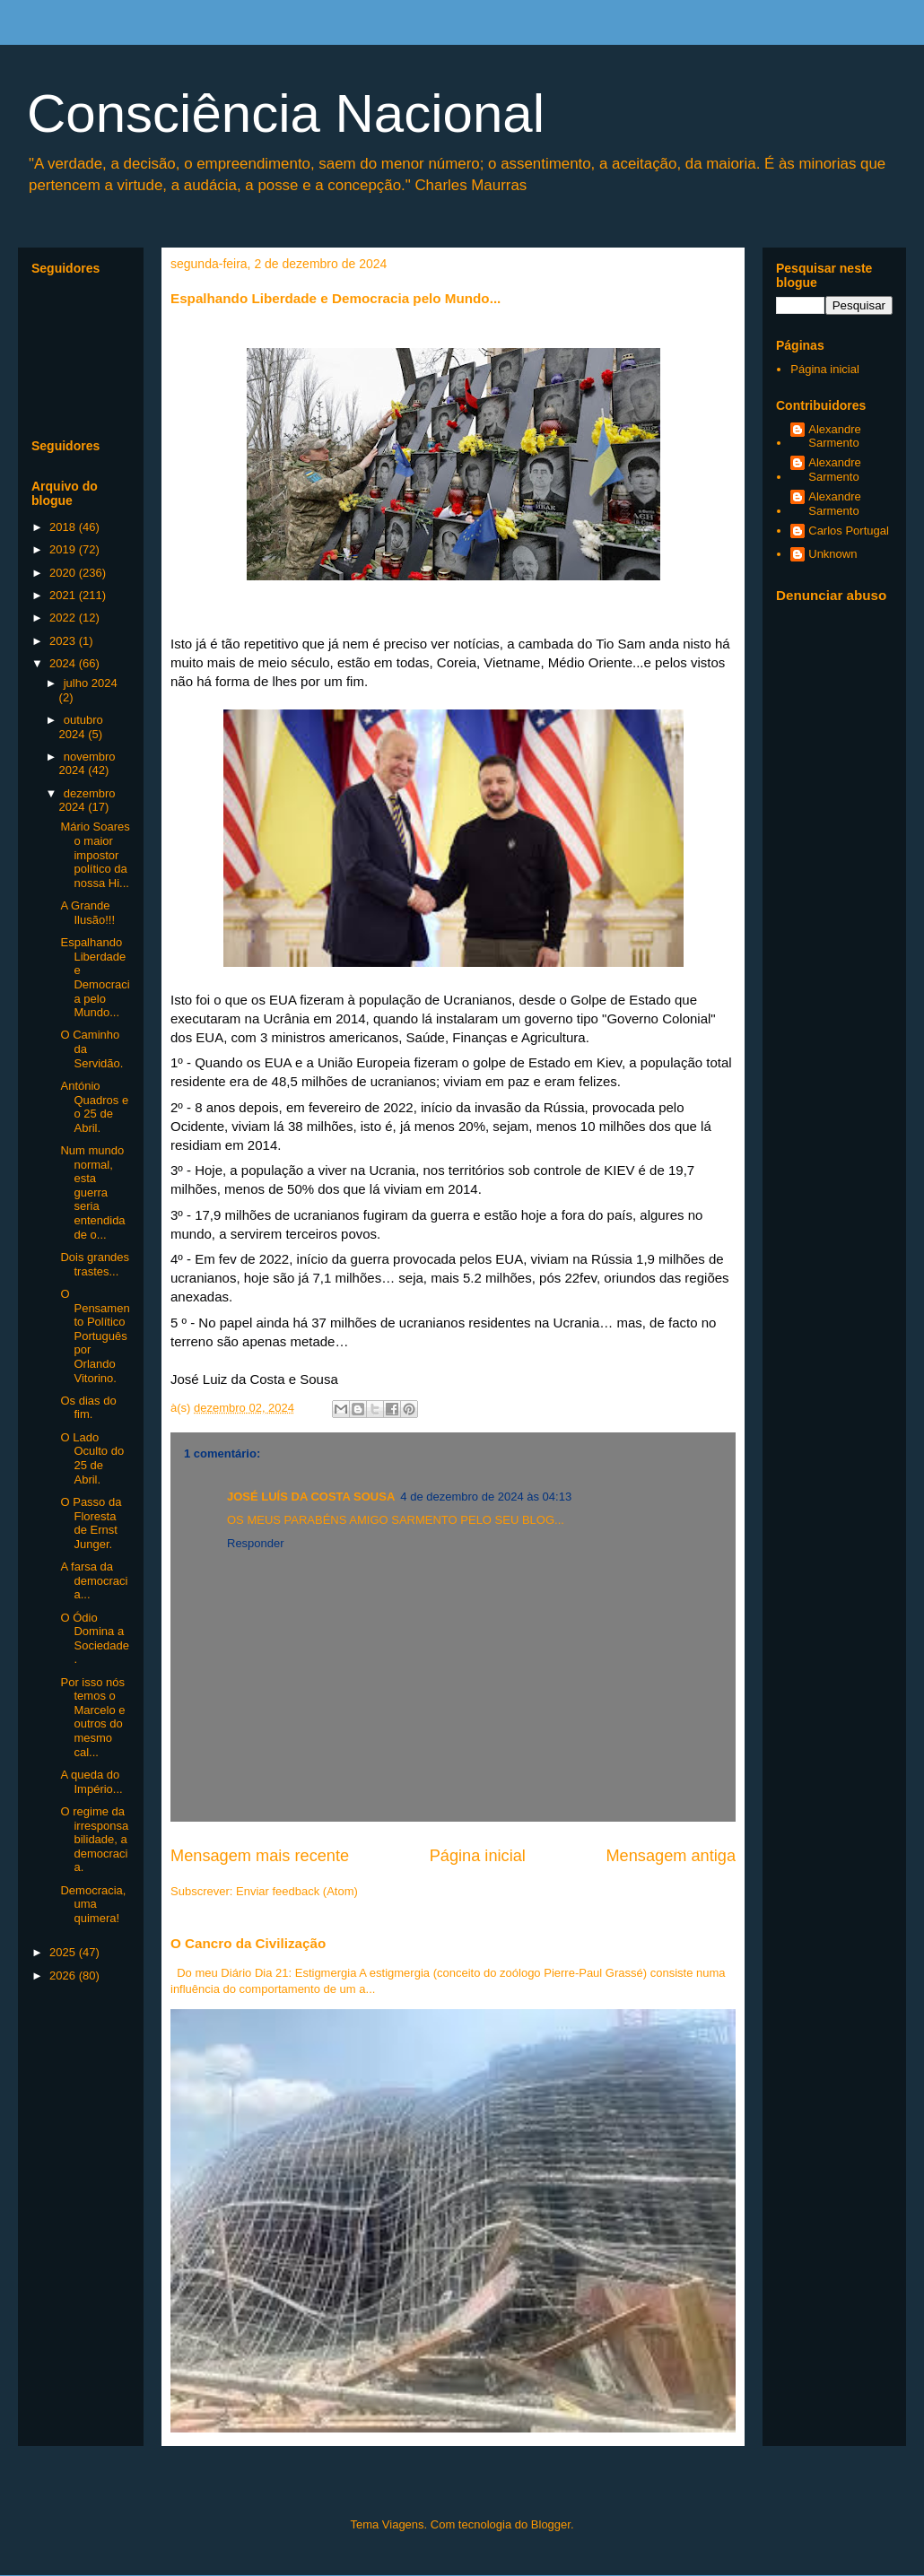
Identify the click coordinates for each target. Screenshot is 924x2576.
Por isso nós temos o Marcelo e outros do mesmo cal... (92, 1717)
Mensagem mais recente (259, 1856)
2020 (64, 572)
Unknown (832, 554)
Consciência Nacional (286, 113)
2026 (64, 1975)
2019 (64, 549)
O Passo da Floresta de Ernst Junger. (90, 1523)
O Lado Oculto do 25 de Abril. (92, 1458)
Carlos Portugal (848, 530)
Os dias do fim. (88, 1408)
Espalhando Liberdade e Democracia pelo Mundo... (94, 977)
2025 (64, 1952)
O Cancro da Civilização (248, 1943)
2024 (64, 663)
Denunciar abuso (831, 595)
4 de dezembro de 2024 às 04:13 (485, 1496)
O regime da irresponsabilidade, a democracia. (94, 1839)
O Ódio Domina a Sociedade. (94, 1639)
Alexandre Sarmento (834, 436)
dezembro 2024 (87, 800)
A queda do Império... (91, 1782)
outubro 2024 (81, 727)
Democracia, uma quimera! (93, 1904)
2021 (64, 595)
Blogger (551, 2524)
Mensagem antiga (671, 1856)
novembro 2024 (87, 764)
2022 (64, 617)
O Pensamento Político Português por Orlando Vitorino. (94, 1336)
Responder (255, 1543)
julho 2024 (91, 683)
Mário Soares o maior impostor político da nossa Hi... (94, 854)
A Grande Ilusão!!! (87, 913)
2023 (64, 641)
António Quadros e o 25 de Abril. (94, 1107)
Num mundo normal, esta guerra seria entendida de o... (92, 1192)
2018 (64, 527)
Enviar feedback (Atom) (297, 1891)
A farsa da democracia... (93, 1580)
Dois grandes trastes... (94, 1264)
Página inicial (478, 1856)
